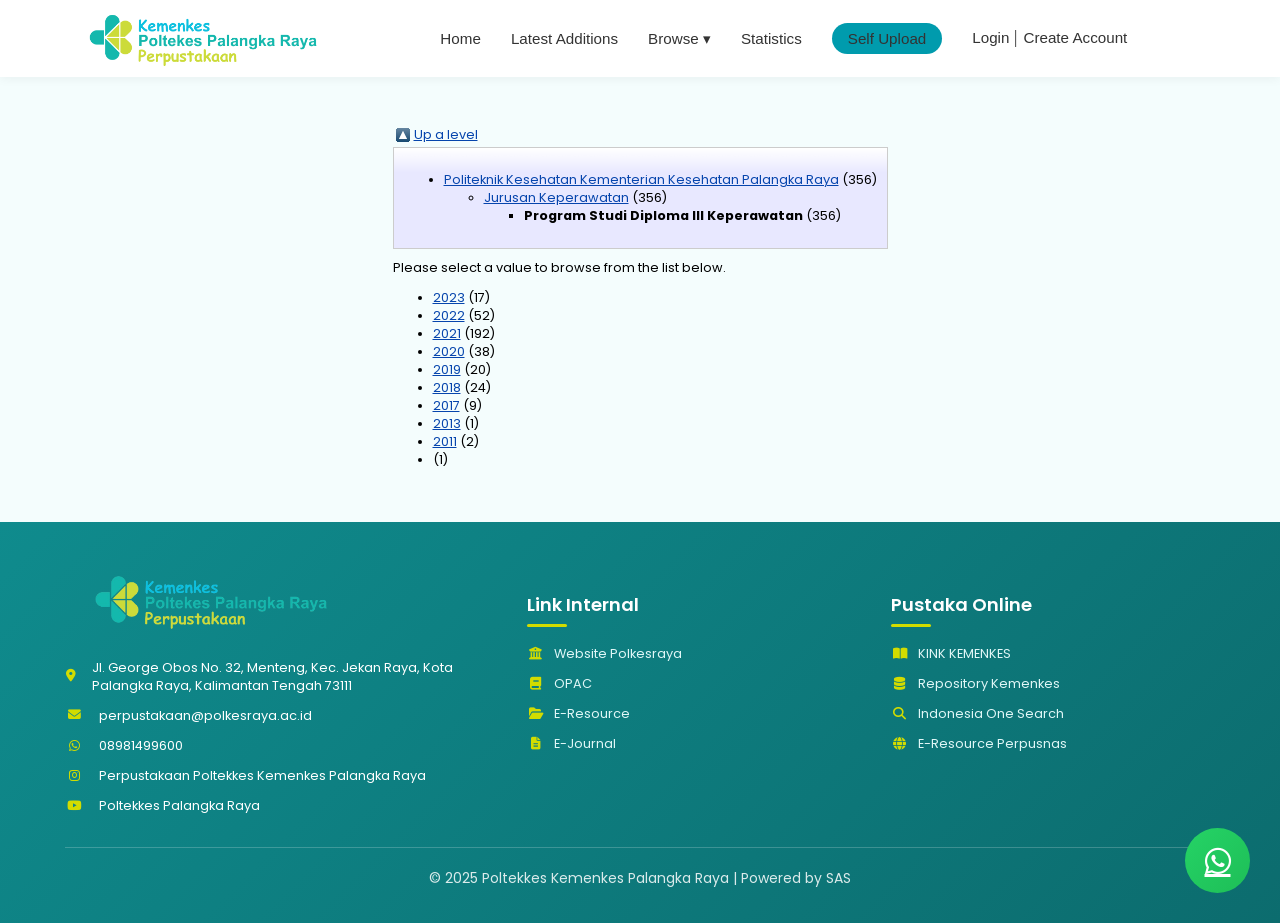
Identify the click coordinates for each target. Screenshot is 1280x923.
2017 (446, 405)
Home (460, 38)
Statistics (771, 38)
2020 (449, 351)
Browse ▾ (679, 38)
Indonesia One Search (977, 713)
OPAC (559, 683)
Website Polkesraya (604, 653)
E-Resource (578, 713)
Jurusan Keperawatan (556, 197)
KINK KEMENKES (951, 653)
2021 (447, 333)
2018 (447, 387)
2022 (449, 315)
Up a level (446, 134)
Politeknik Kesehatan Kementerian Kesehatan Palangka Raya (641, 179)
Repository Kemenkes (975, 683)
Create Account (1075, 37)
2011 (445, 441)
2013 (447, 423)
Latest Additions (564, 38)
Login (990, 37)
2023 (449, 297)
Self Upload (887, 38)
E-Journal (571, 743)
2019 (447, 369)
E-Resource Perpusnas (979, 743)
